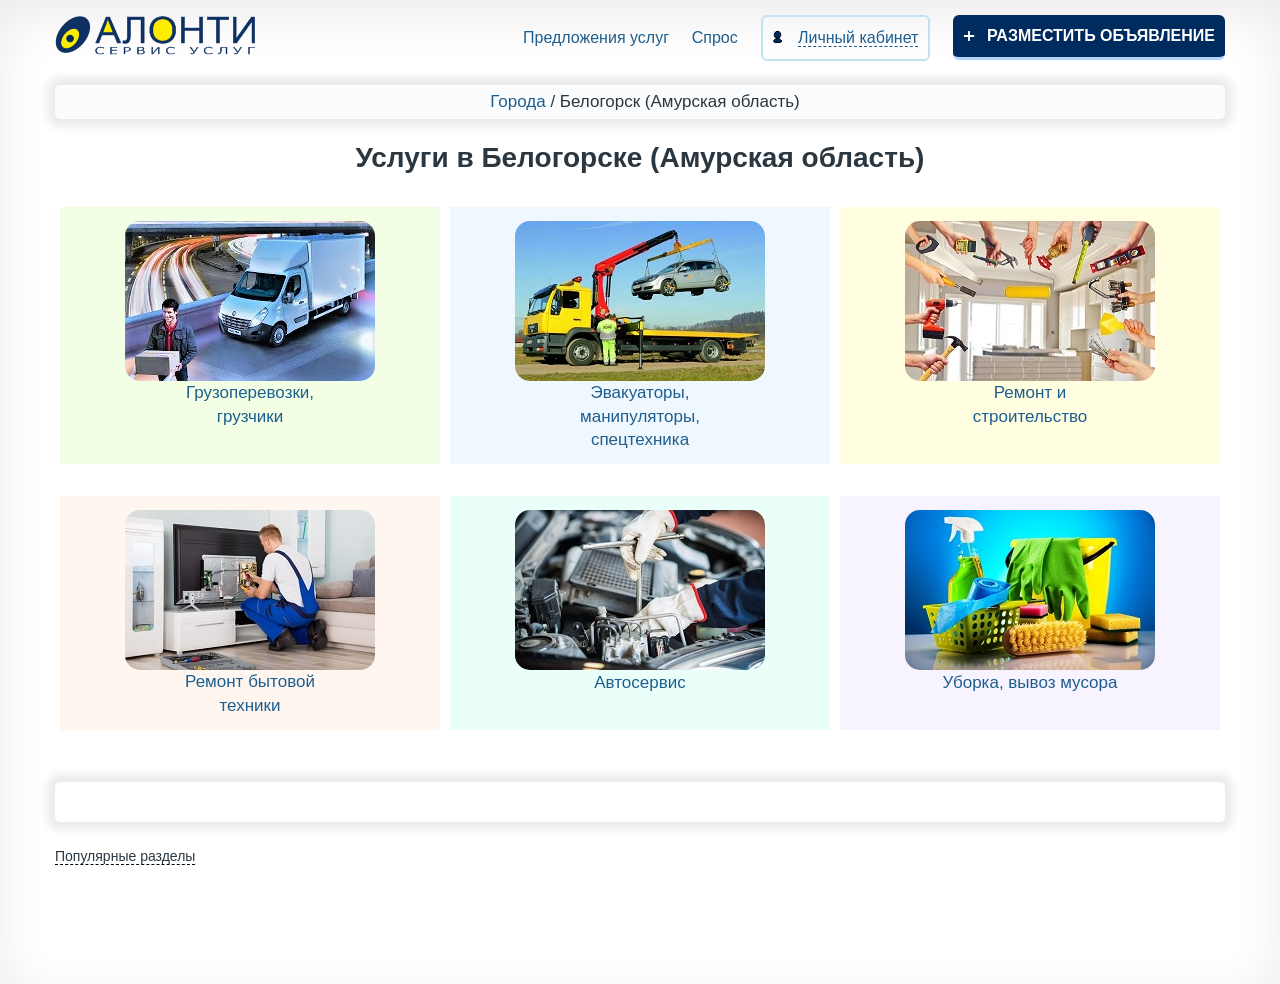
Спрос (715, 37)
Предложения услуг (596, 37)
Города (517, 101)
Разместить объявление (1101, 35)
